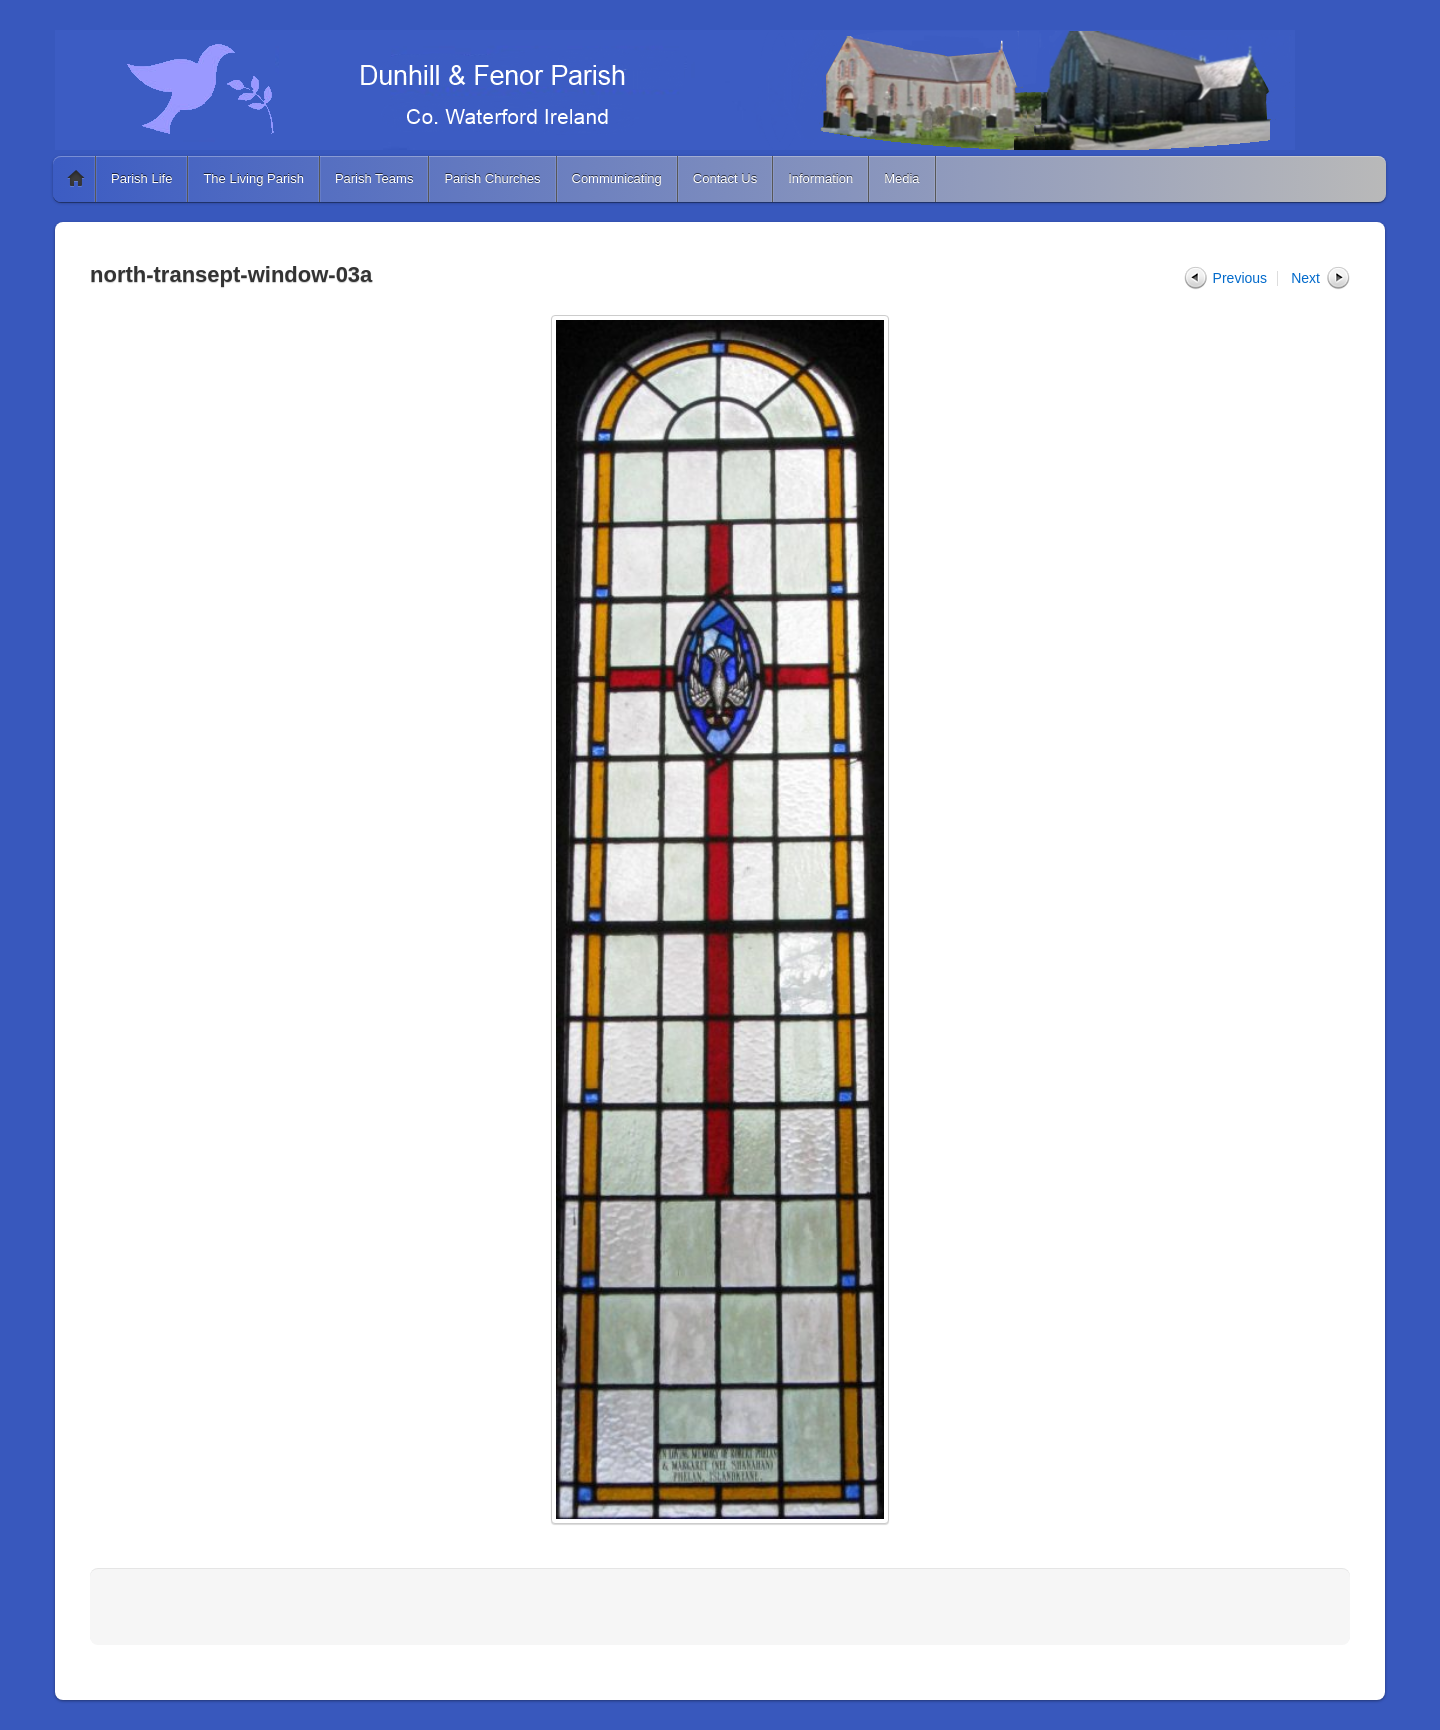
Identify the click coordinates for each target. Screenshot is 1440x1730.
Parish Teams (374, 178)
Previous (1240, 278)
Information (820, 178)
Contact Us (725, 178)
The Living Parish (253, 178)
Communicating (617, 178)
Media (901, 178)
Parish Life (141, 178)
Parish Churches (492, 178)
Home (76, 179)
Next (1305, 278)
